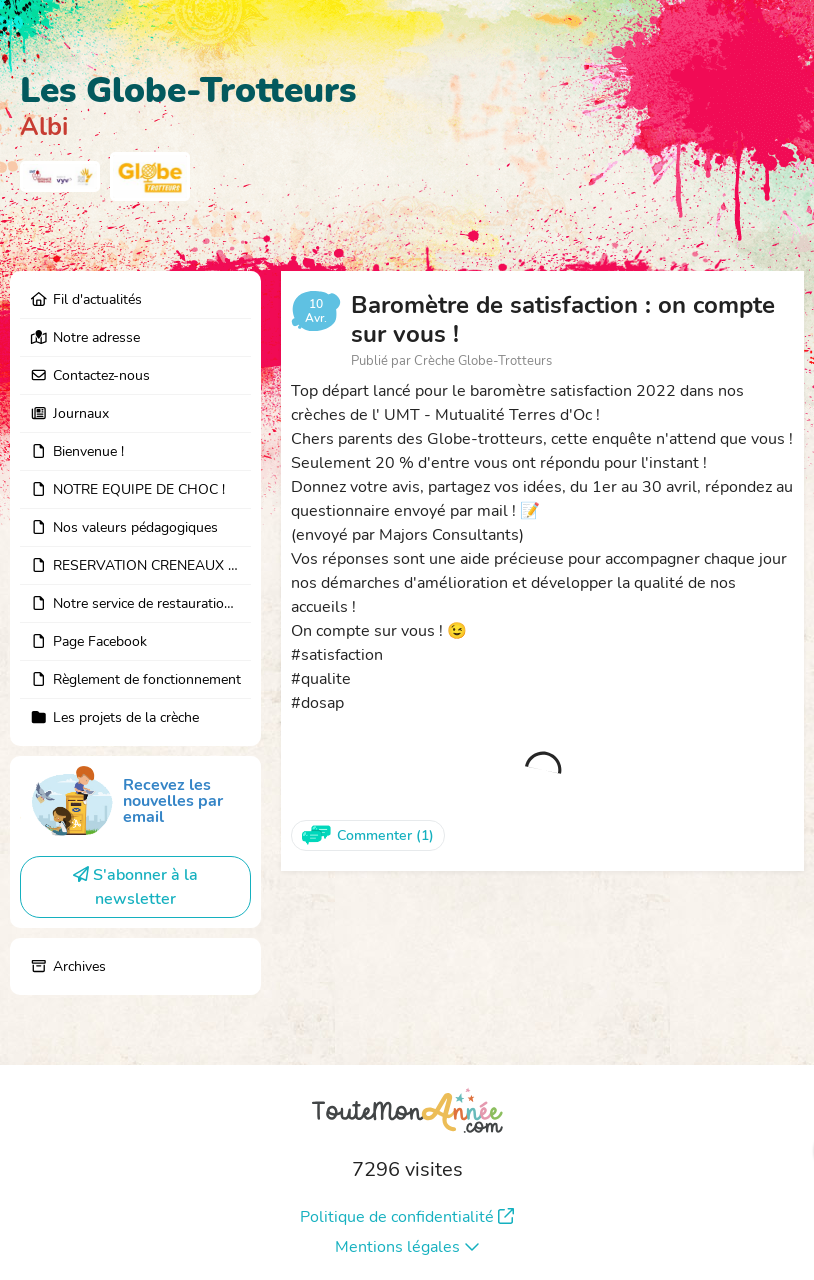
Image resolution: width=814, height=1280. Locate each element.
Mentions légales (407, 1247)
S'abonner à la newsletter (135, 887)
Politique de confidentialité (407, 1217)
